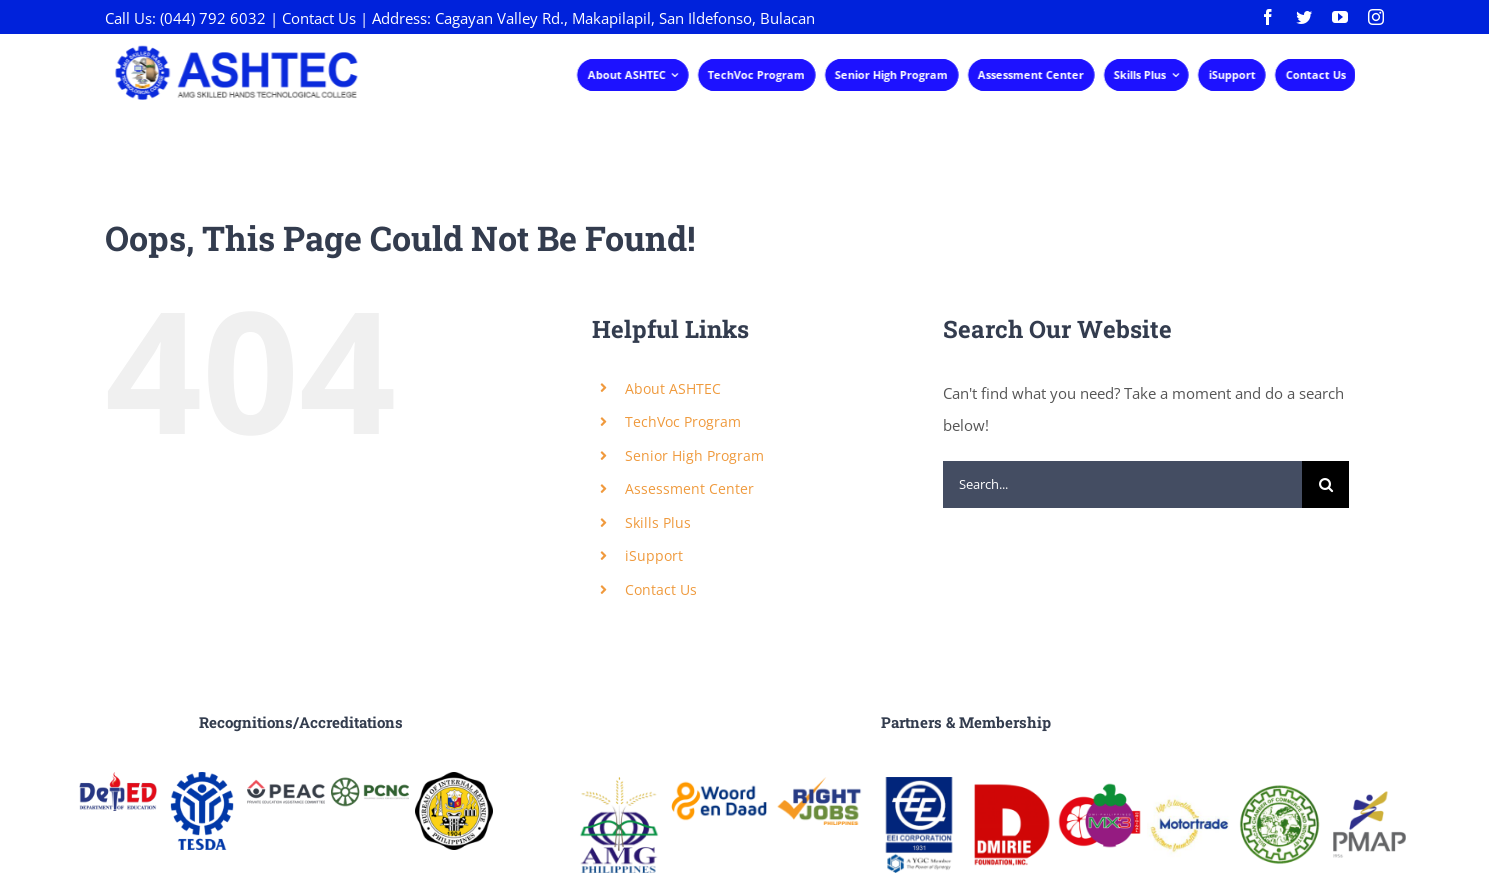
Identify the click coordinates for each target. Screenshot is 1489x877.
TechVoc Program (683, 421)
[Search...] (1123, 484)
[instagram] (1376, 17)
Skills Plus (658, 522)
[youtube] (1340, 17)
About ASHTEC (673, 388)
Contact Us (319, 18)
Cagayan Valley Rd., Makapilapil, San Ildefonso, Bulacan (625, 18)
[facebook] (1268, 17)
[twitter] (1304, 17)
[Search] (1325, 484)
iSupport (654, 555)
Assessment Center (689, 488)
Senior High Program (694, 455)
